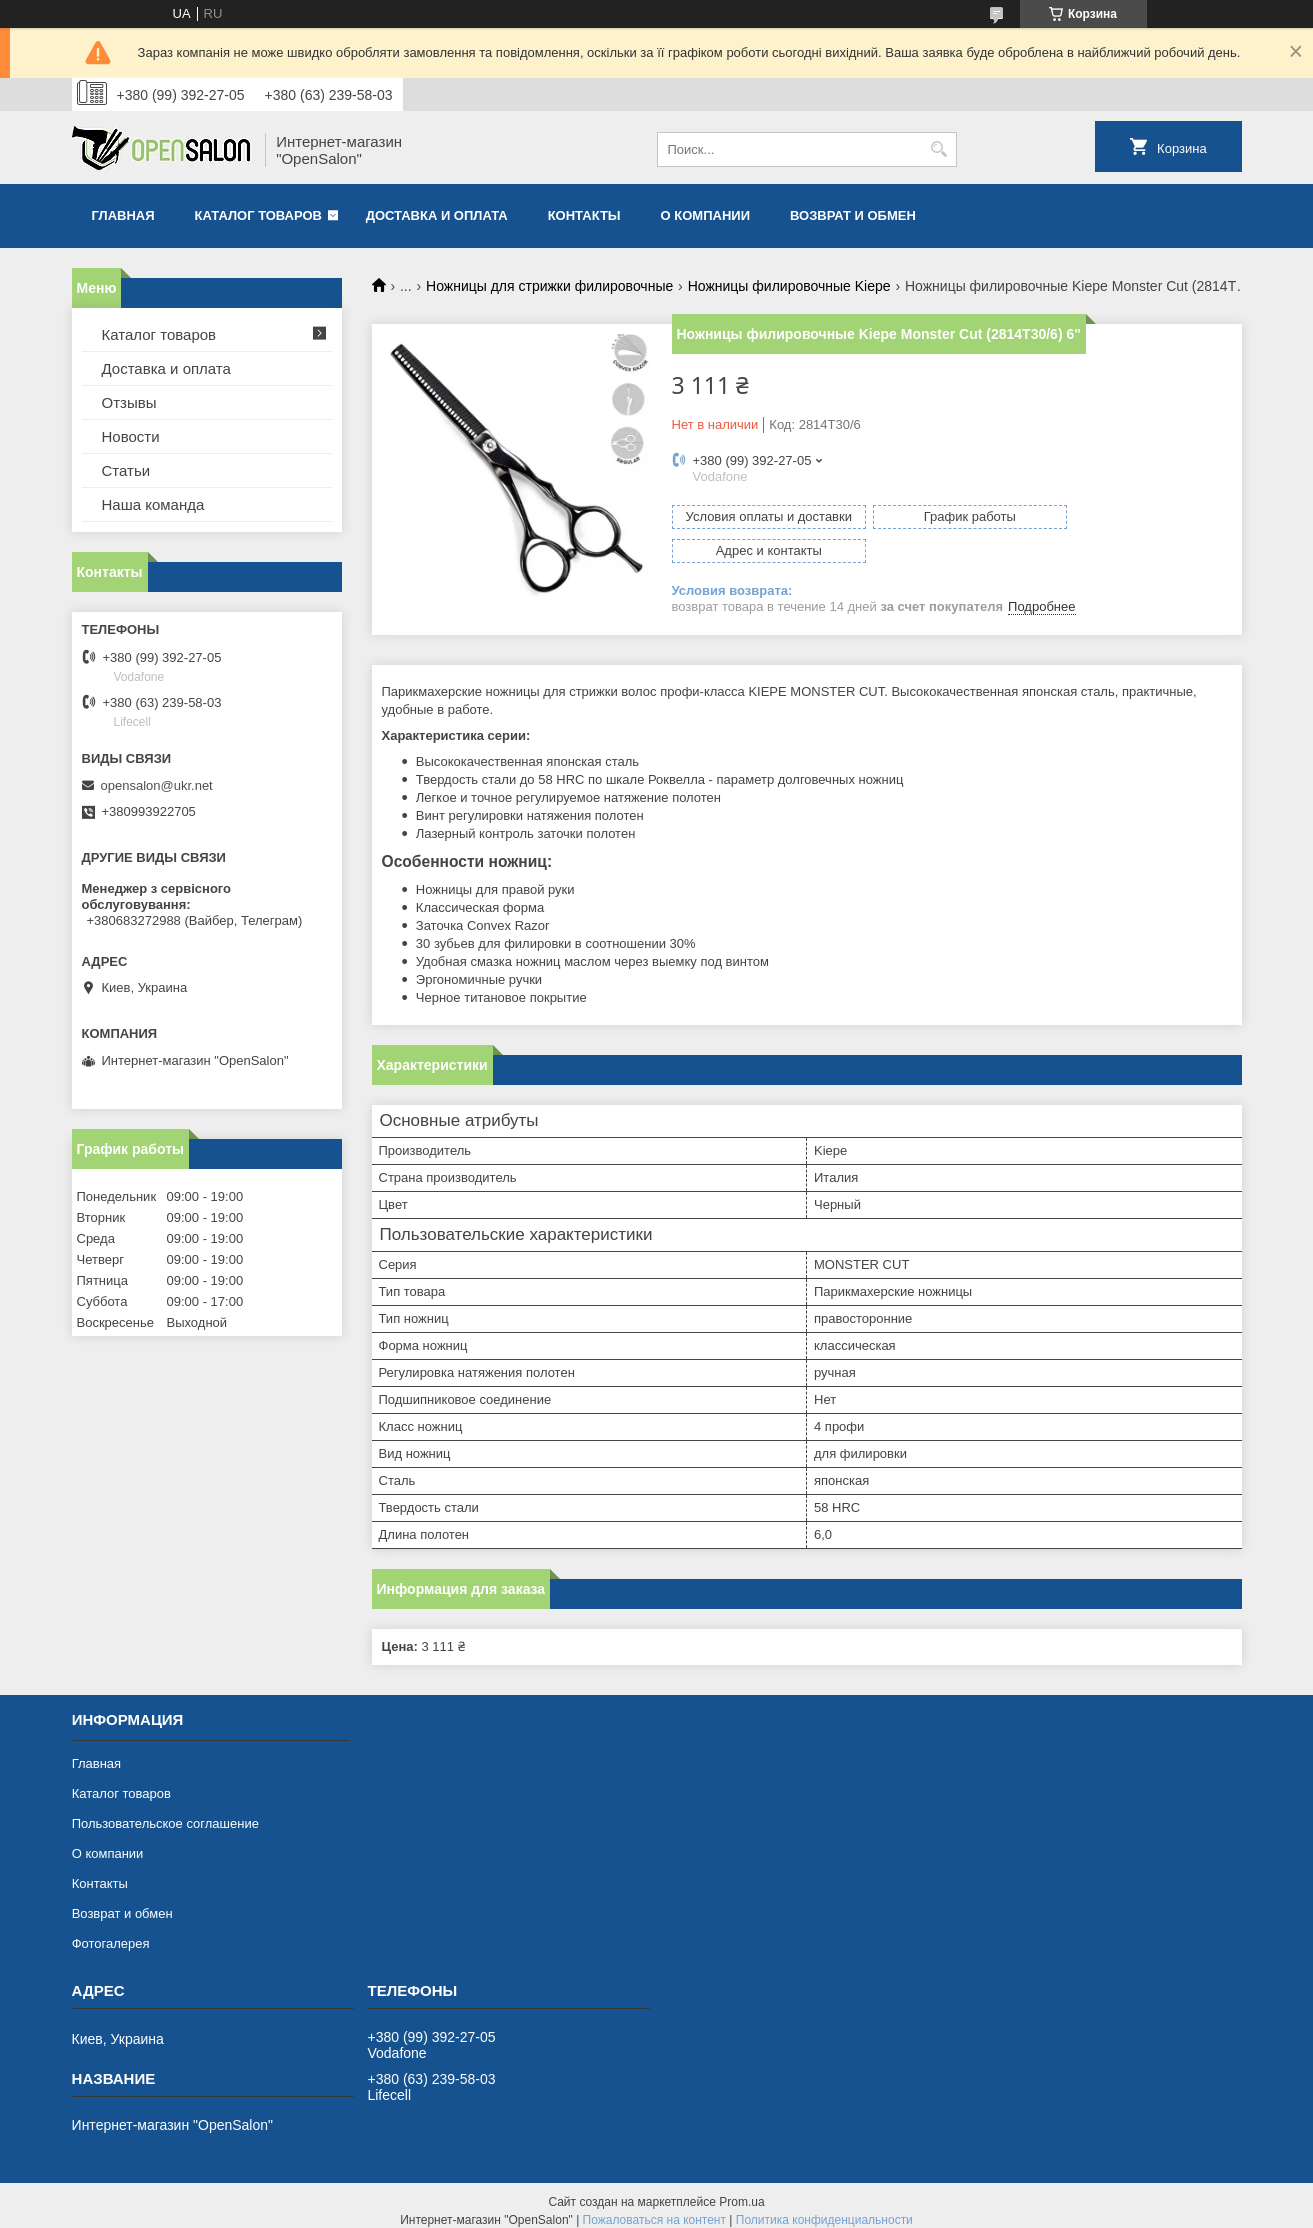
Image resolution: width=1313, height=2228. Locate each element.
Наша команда (153, 504)
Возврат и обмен (853, 215)
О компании (705, 215)
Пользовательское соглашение (165, 1812)
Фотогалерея (111, 1932)
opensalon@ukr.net (157, 785)
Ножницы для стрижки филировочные (549, 286)
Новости (131, 436)
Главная (123, 215)
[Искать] (939, 149)
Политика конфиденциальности (824, 2209)
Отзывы (129, 402)
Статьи (126, 470)
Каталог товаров (258, 215)
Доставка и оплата (437, 215)
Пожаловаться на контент (654, 2209)
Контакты (584, 215)
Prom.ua (741, 2191)
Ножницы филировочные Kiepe (789, 286)
